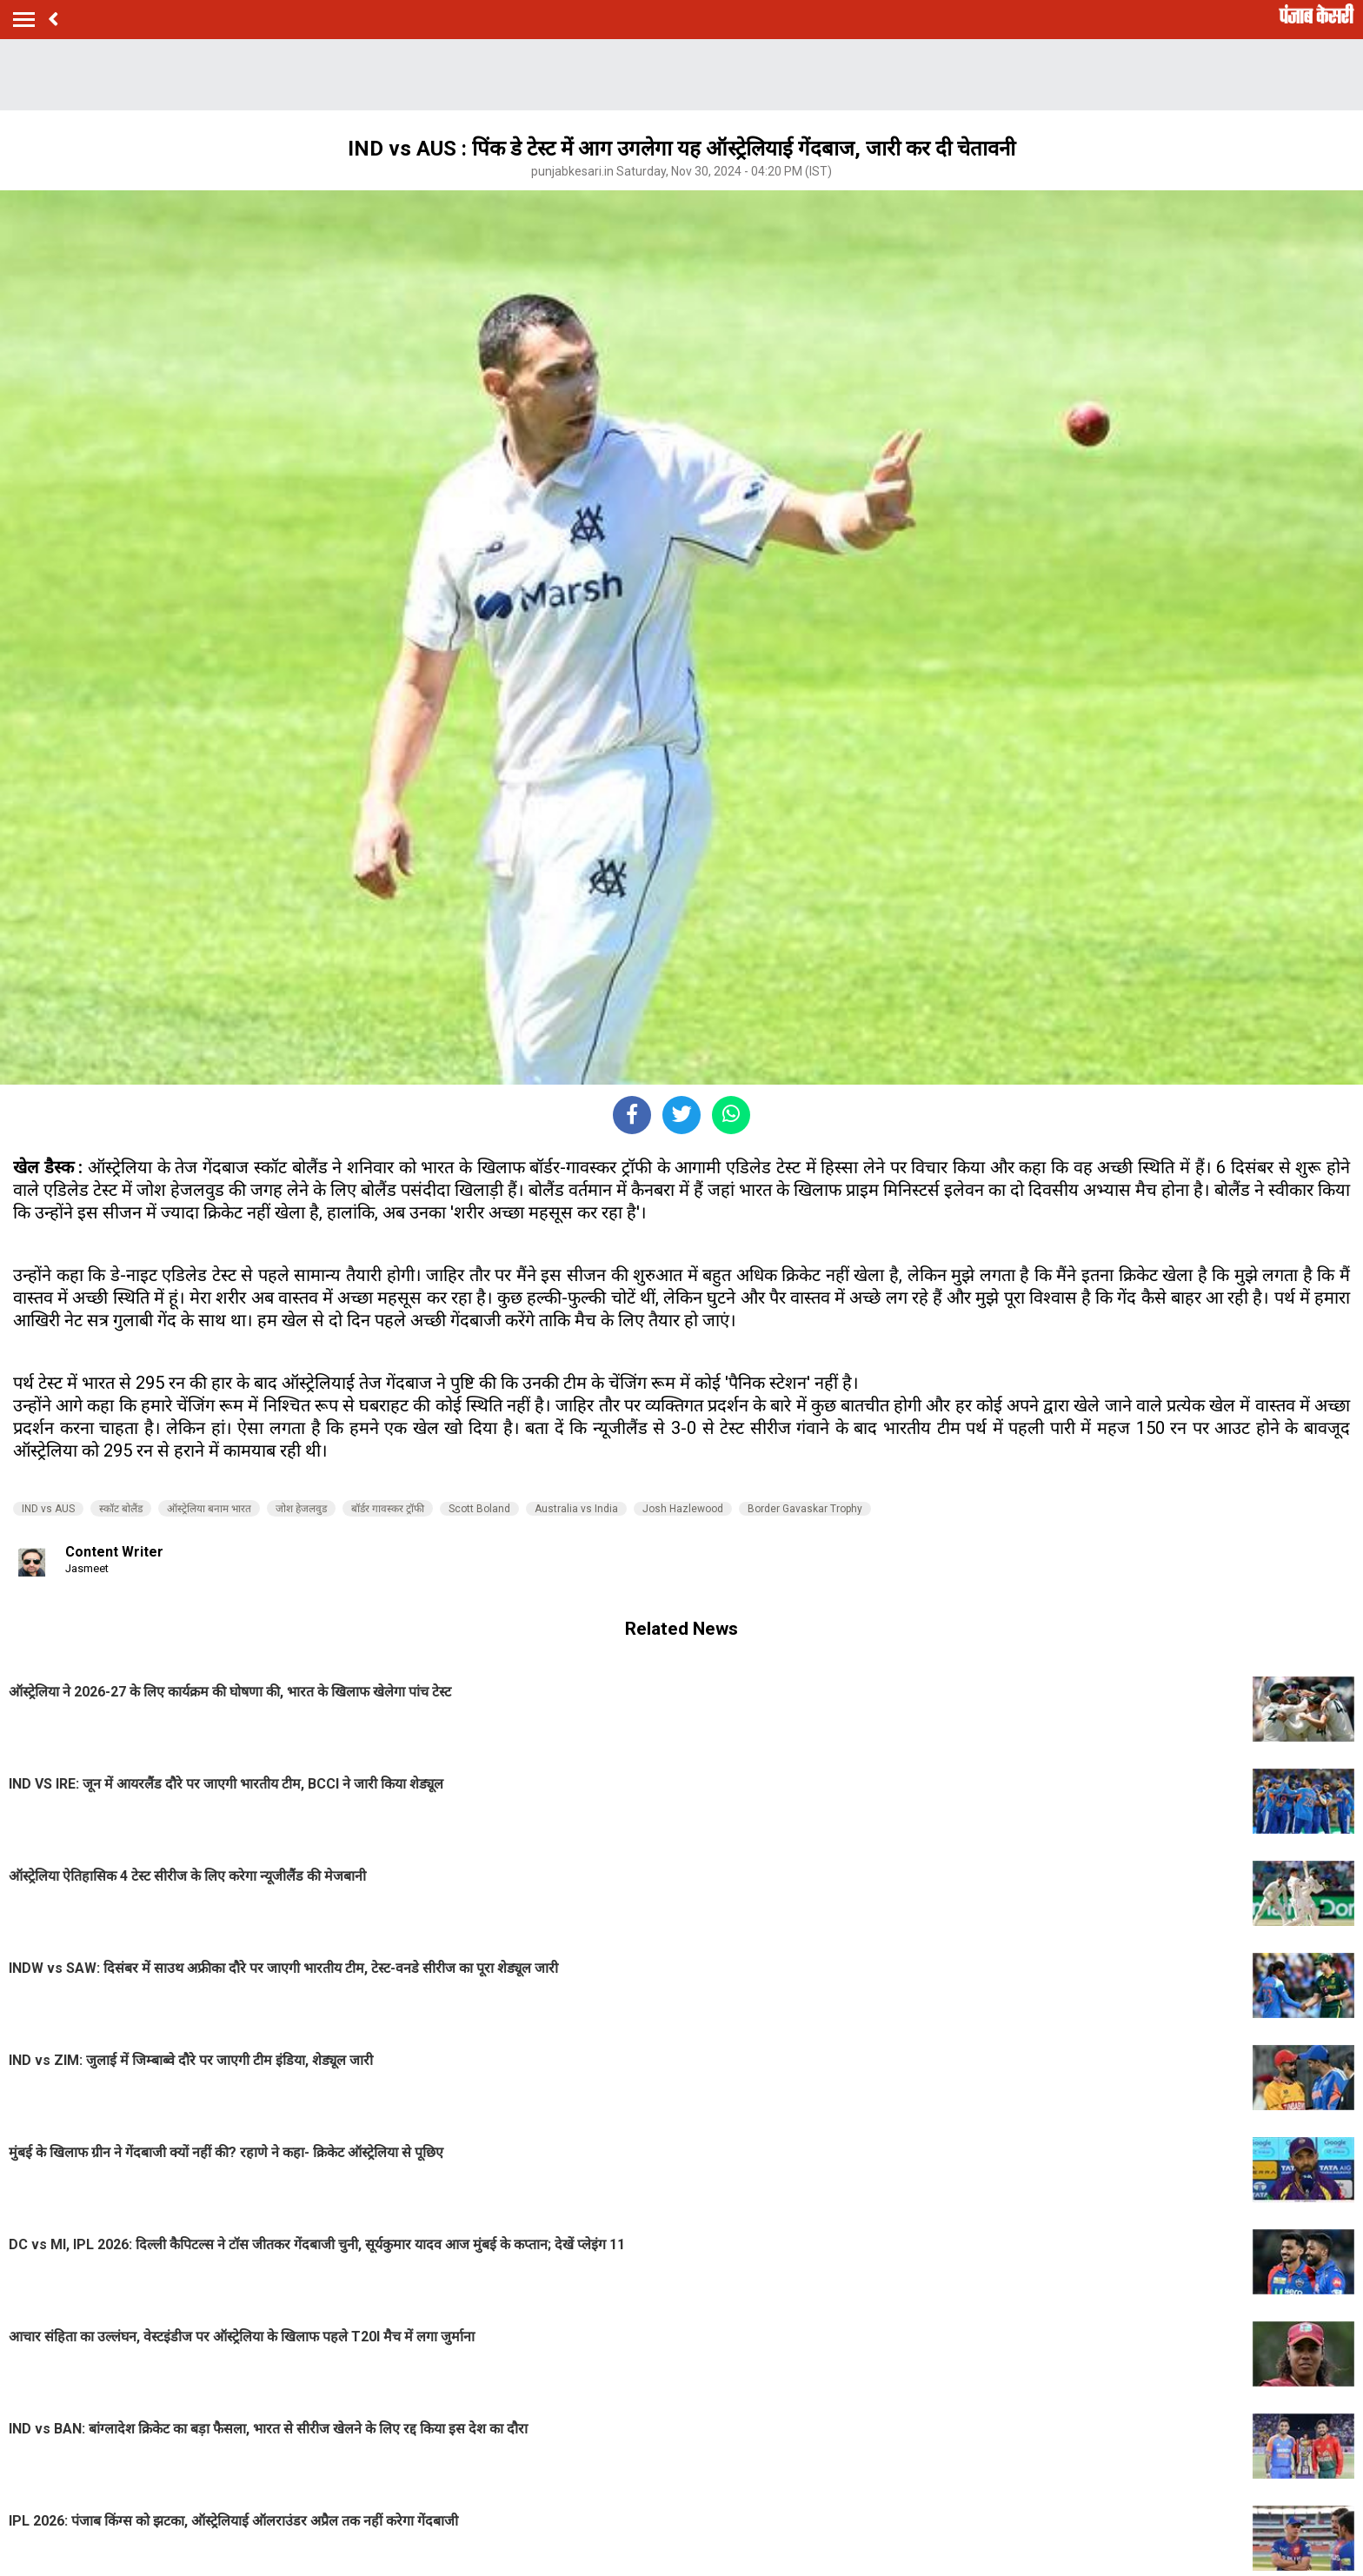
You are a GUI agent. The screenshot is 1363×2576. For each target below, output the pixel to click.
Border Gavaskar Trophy (805, 1509)
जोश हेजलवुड (301, 1509)
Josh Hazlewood (682, 1509)
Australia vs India (576, 1509)
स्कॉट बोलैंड (121, 1509)
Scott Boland (479, 1509)
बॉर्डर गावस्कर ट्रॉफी (387, 1509)
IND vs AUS (48, 1509)
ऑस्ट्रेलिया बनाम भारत (209, 1509)
